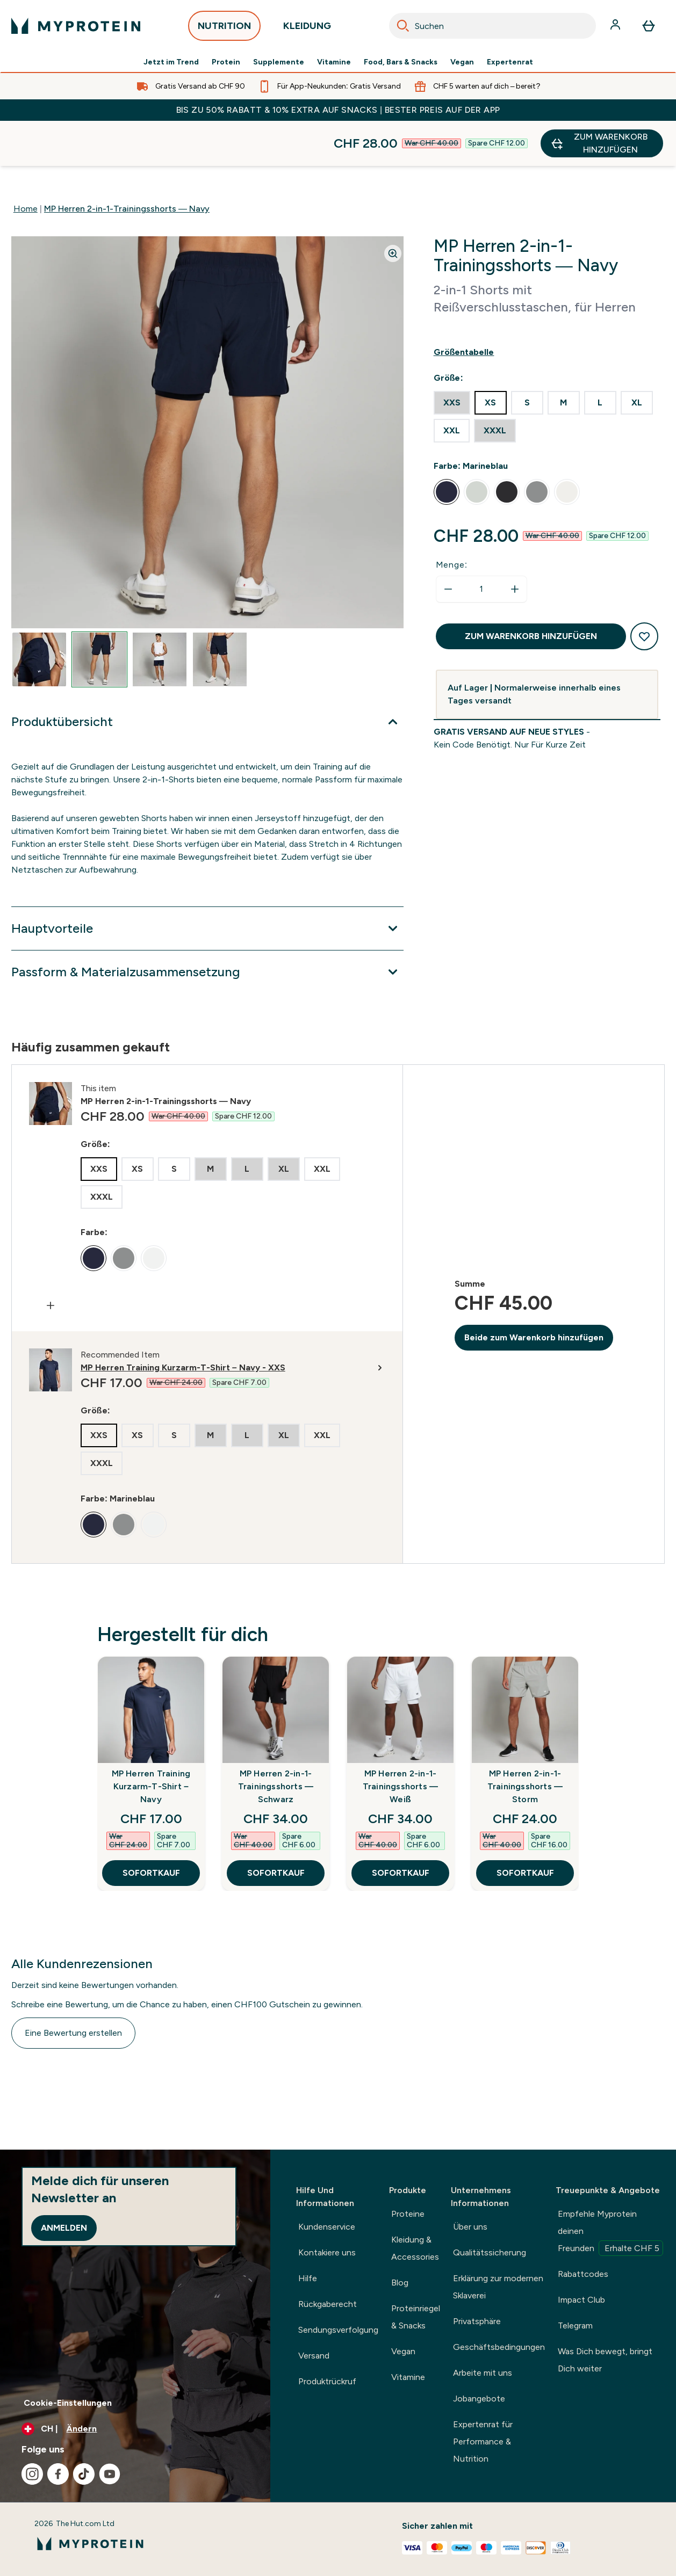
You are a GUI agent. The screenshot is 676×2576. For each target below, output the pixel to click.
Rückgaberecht (327, 2304)
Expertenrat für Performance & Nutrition (483, 2441)
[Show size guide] (547, 307)
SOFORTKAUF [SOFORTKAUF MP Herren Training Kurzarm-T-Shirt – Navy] (151, 1828)
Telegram (575, 2325)
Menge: (452, 519)
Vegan (462, 62)
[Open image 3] (160, 614)
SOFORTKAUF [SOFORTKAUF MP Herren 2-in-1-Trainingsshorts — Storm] (525, 1828)
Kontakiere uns (327, 2252)
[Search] (403, 26)
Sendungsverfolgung (338, 2330)
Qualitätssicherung (489, 2252)
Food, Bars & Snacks (400, 62)
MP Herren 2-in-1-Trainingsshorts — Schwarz (275, 1741)
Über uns (470, 2227)
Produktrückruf (327, 2381)
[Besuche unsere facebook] (58, 2474)
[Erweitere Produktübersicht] (207, 676)
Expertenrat (510, 62)
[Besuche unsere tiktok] (84, 2474)
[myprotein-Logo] (75, 26)
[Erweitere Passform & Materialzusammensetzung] (207, 926)
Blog (399, 2282)
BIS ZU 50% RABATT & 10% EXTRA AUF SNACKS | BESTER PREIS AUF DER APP (338, 110)
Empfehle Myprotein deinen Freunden (610, 2232)
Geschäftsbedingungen (499, 2347)
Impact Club (581, 2300)
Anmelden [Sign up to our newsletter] (64, 2228)
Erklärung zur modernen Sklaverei (498, 2287)
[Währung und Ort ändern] (135, 2428)
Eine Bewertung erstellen (73, 1988)
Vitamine (334, 62)
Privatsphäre (477, 2321)
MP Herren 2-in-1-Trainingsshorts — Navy (127, 163)
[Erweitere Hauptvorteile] (207, 883)
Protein (226, 62)
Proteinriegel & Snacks (415, 2317)
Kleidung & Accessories (415, 2248)
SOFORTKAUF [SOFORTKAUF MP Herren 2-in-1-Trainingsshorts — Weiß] (400, 1828)
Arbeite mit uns (482, 2373)
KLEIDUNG (307, 29)
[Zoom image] (392, 208)
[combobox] (492, 26)
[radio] (452, 357)
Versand (313, 2355)
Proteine (408, 2214)
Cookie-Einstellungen (68, 2403)
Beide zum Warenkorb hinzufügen (533, 1292)
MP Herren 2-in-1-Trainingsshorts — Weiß (400, 1741)
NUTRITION (224, 29)
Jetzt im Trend (171, 62)
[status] (481, 544)
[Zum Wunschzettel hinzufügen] (644, 591)
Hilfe (307, 2278)
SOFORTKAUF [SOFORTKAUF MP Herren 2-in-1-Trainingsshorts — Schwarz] (276, 1828)
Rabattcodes (583, 2274)
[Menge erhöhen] (515, 544)
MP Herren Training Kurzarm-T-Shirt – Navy (151, 1741)
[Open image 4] (220, 614)
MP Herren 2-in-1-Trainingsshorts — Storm (525, 1741)
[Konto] (616, 25)
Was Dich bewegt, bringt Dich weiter (605, 2360)
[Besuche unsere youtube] (109, 2474)
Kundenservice (326, 2227)
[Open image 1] (39, 614)
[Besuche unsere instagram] (32, 2474)
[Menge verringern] (448, 544)
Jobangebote (479, 2398)
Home (25, 163)
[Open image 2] (99, 614)
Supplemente (278, 62)
